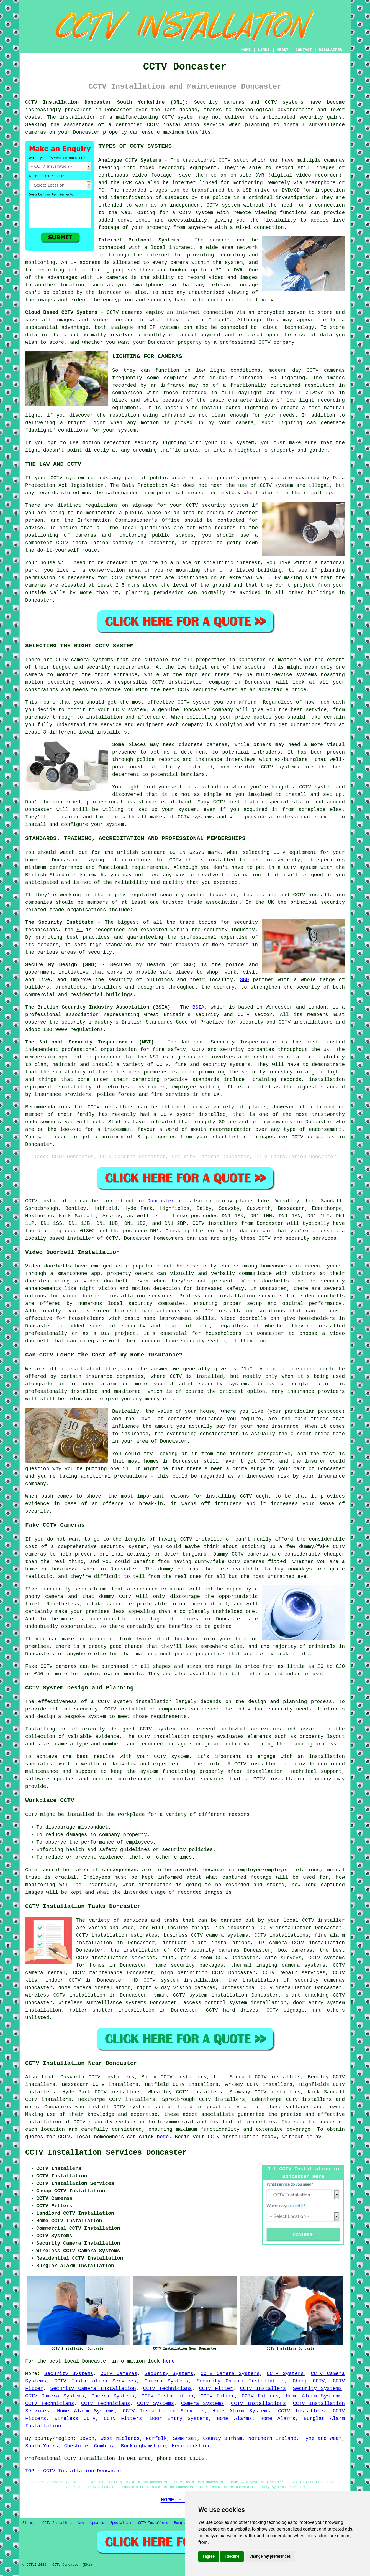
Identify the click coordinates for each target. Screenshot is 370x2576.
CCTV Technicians (167, 2388)
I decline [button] (232, 2556)
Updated (97, 2523)
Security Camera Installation (241, 2381)
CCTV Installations (258, 2403)
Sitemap (29, 2523)
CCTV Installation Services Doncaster (106, 2153)
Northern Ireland (272, 2438)
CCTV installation (233, 2137)
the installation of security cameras (286, 1980)
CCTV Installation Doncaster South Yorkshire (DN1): (106, 102)
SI (79, 930)
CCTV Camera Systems (230, 2373)
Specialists (121, 2523)
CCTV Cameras (118, 2373)
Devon (86, 2438)
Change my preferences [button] (270, 2556)
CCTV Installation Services (95, 2381)
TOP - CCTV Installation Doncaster (74, 2471)
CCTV (224, 160)
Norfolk (156, 2438)
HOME (246, 50)
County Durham (222, 2438)
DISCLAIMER (330, 50)
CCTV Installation (168, 2396)
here (163, 2137)
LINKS (263, 50)
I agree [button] (209, 2556)
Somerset (185, 2438)
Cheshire (76, 2446)
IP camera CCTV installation (301, 1943)
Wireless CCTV (75, 2418)
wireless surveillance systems (103, 2002)
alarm (324, 1384)
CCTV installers (215, 1223)
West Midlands (120, 2438)
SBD (244, 979)
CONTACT (304, 50)
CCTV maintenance (97, 1973)
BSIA (198, 1007)
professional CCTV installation (267, 1987)
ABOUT (283, 50)
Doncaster (160, 1201)
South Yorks (41, 2446)
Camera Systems (166, 2381)
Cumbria (104, 2446)
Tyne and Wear (322, 2438)
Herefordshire (191, 2446)
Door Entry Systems (179, 2418)
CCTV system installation (134, 1701)
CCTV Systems (285, 2373)
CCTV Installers (263, 2388)
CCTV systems (131, 2107)
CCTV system (179, 117)
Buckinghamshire (143, 2446)
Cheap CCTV (309, 2381)
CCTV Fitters (260, 2396)
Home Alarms (234, 2418)
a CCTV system (192, 212)
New (81, 2523)
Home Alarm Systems (314, 2396)
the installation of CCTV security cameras (175, 1950)
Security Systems (68, 2373)
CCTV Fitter (216, 2388)
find (47, 2077)
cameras (66, 1666)
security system (123, 1546)
